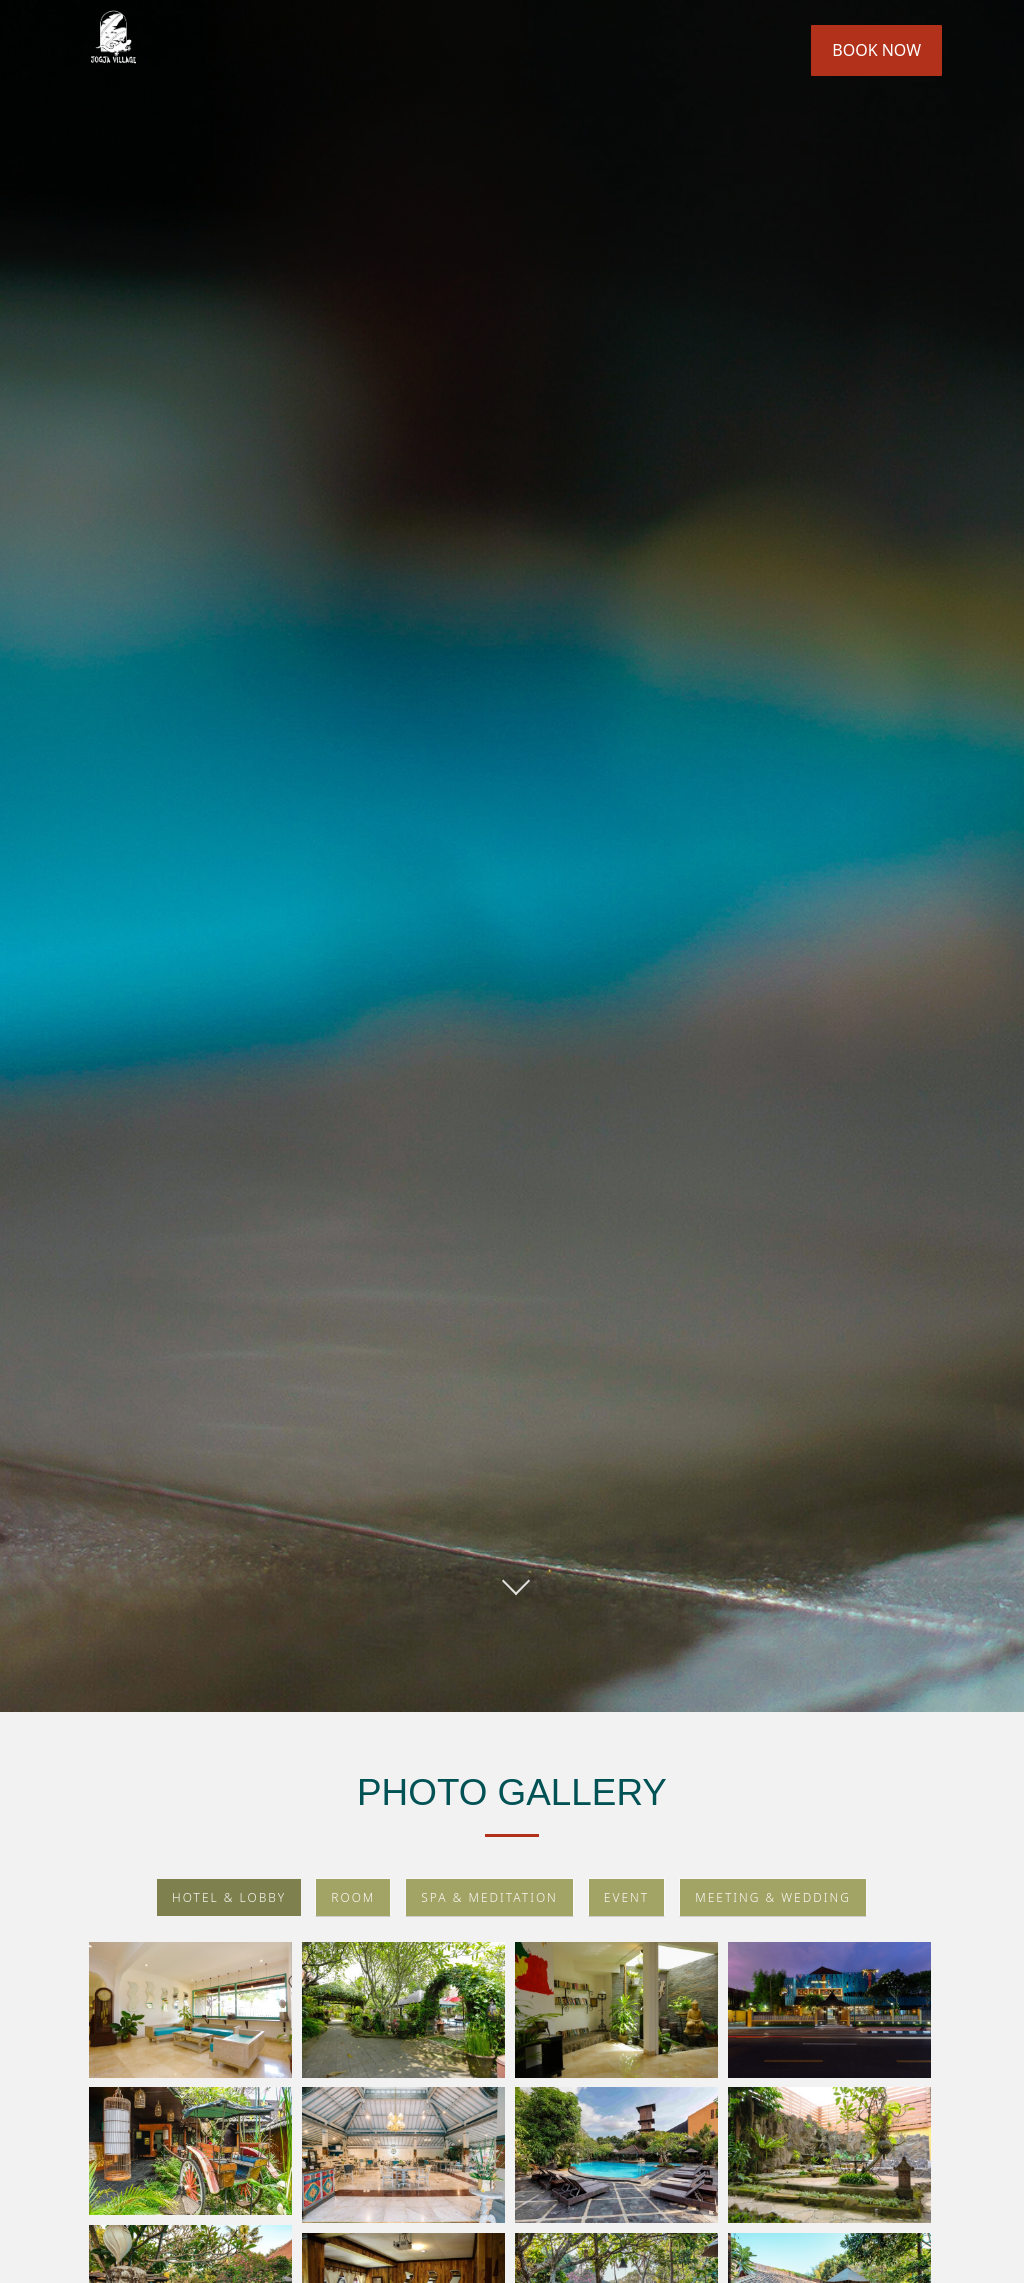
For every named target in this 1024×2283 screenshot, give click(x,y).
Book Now (876, 50)
